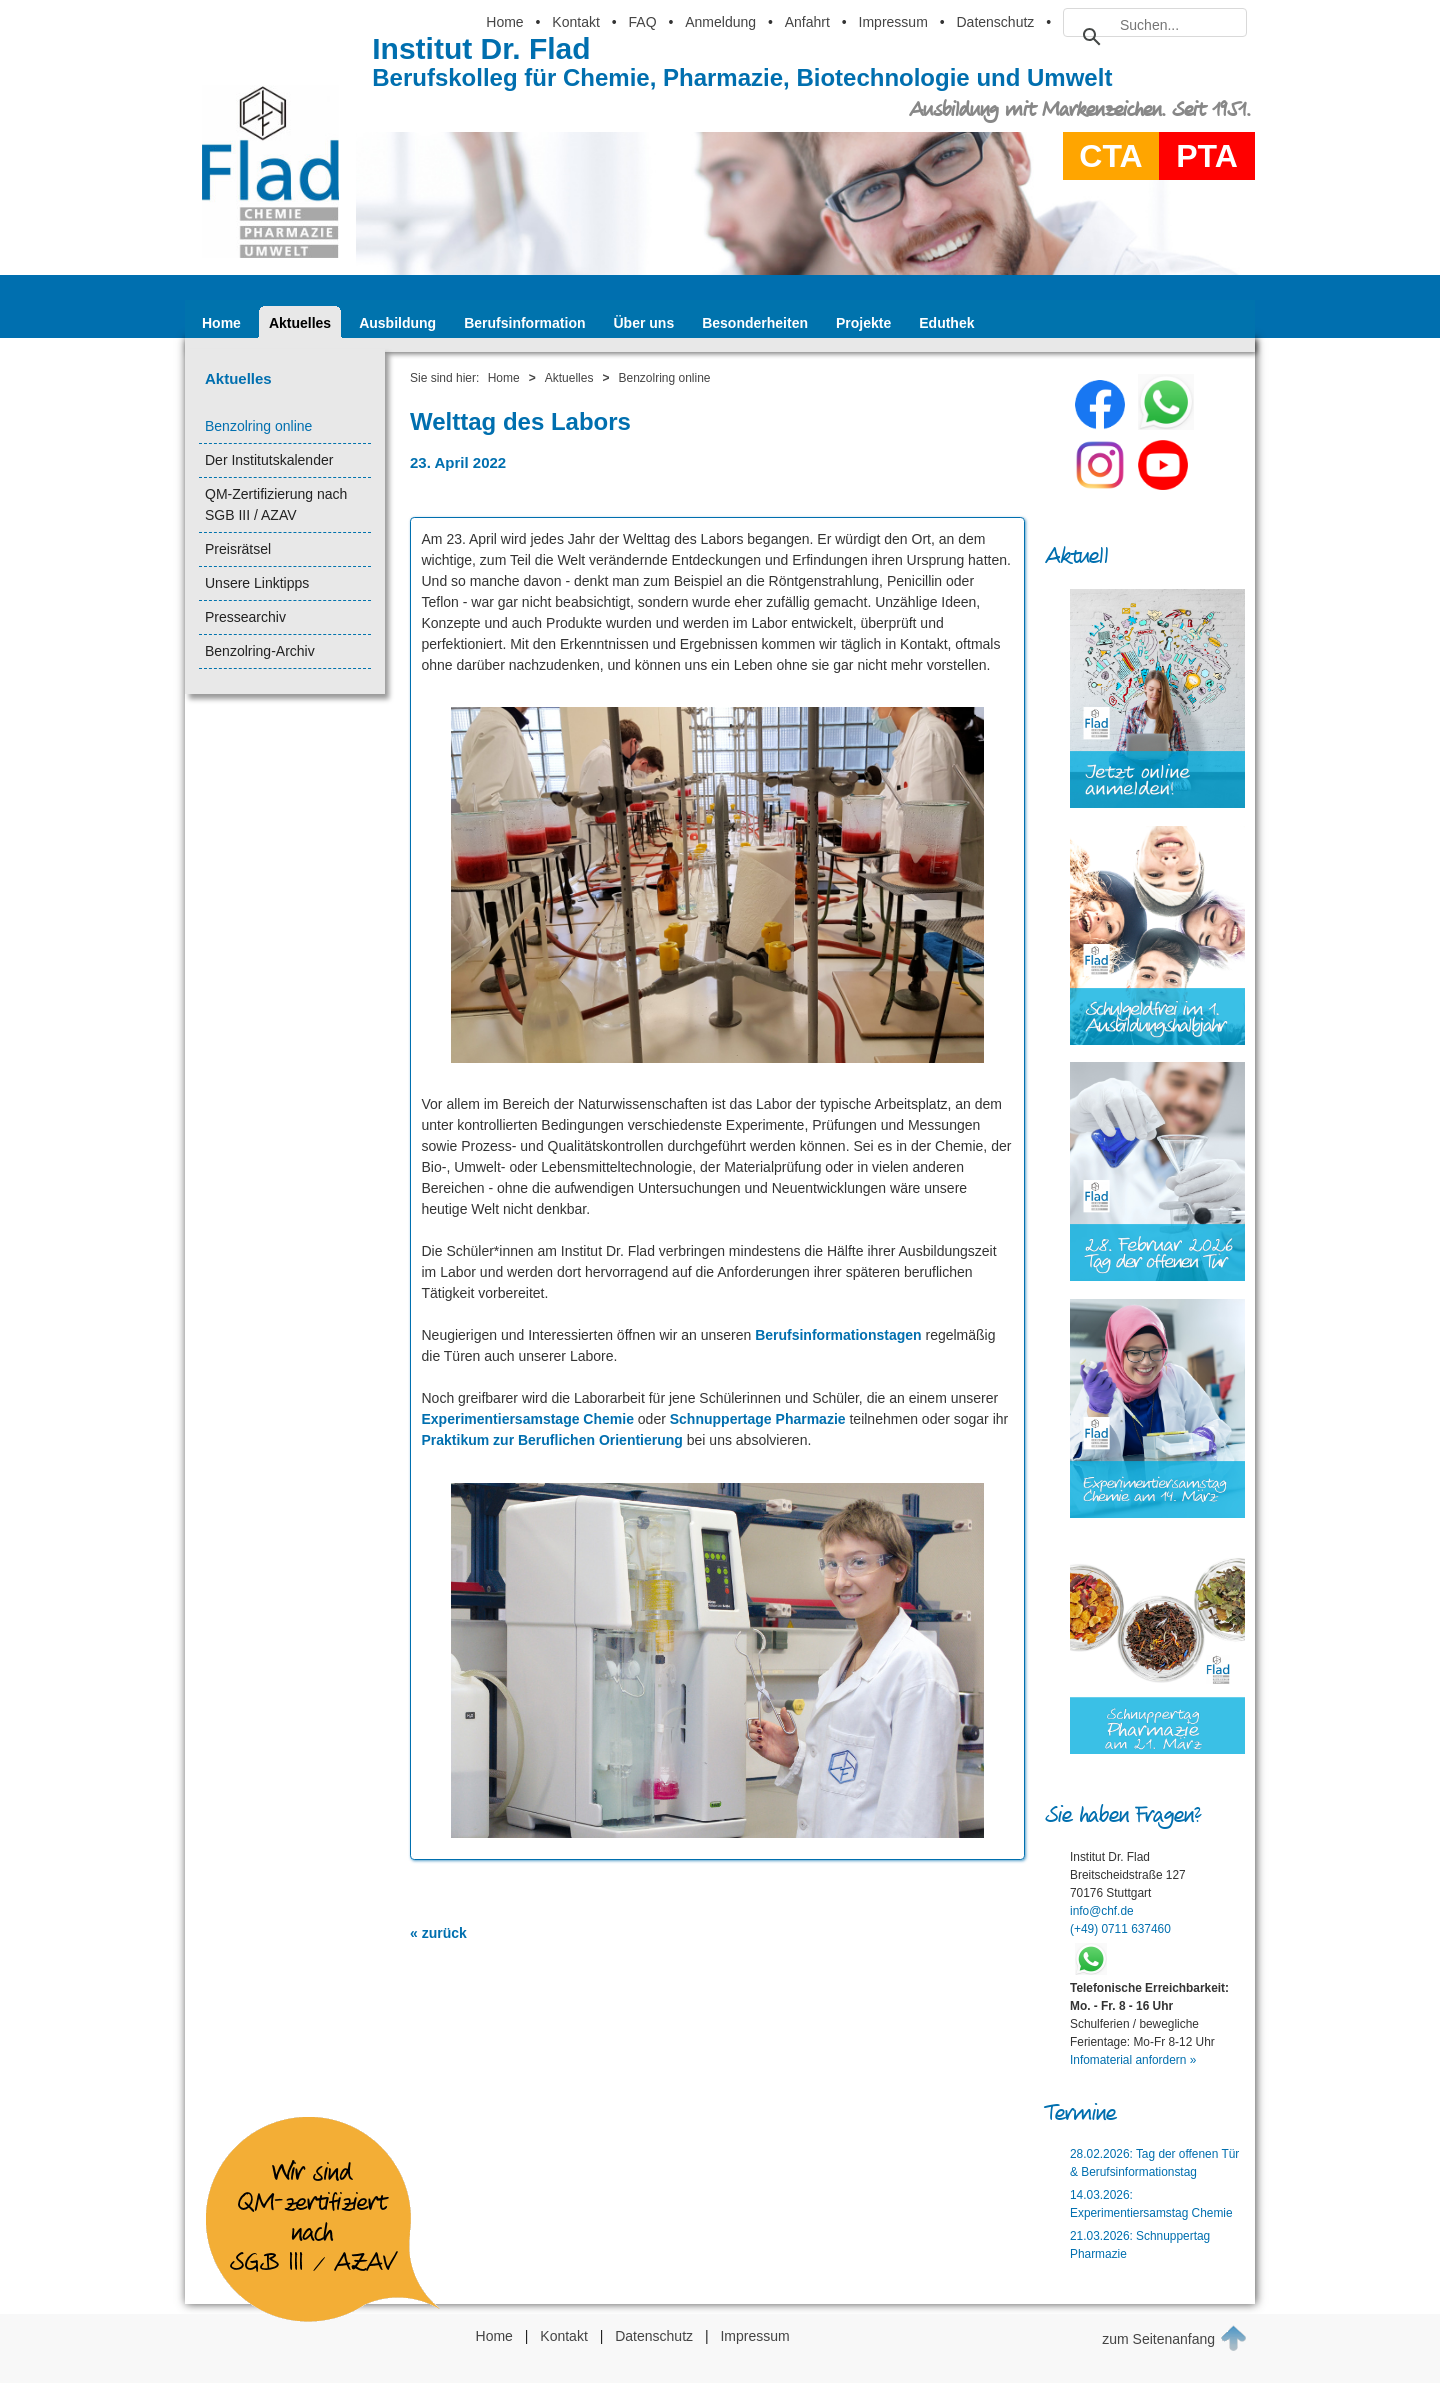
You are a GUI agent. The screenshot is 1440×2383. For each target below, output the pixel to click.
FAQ (643, 22)
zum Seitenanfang (1174, 2338)
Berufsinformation (524, 323)
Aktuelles (300, 323)
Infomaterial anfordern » (1133, 2060)
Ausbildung (397, 323)
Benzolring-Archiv (260, 651)
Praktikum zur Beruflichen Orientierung (552, 1440)
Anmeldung (720, 22)
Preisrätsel (238, 549)
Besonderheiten (755, 323)
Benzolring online (258, 426)
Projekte (863, 323)
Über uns (644, 323)
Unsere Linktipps (257, 583)
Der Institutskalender (269, 460)
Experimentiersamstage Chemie (528, 1419)
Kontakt (575, 22)
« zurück (438, 1933)
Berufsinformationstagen (838, 1335)
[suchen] (1152, 25)
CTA (1110, 156)
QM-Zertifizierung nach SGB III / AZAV (276, 504)
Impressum (893, 22)
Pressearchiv (245, 617)
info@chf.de (1102, 1911)
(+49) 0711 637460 (1120, 1929)
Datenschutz (995, 22)
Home (504, 22)
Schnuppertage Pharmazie (758, 1419)
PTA (1207, 156)
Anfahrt (807, 22)
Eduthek (946, 323)
